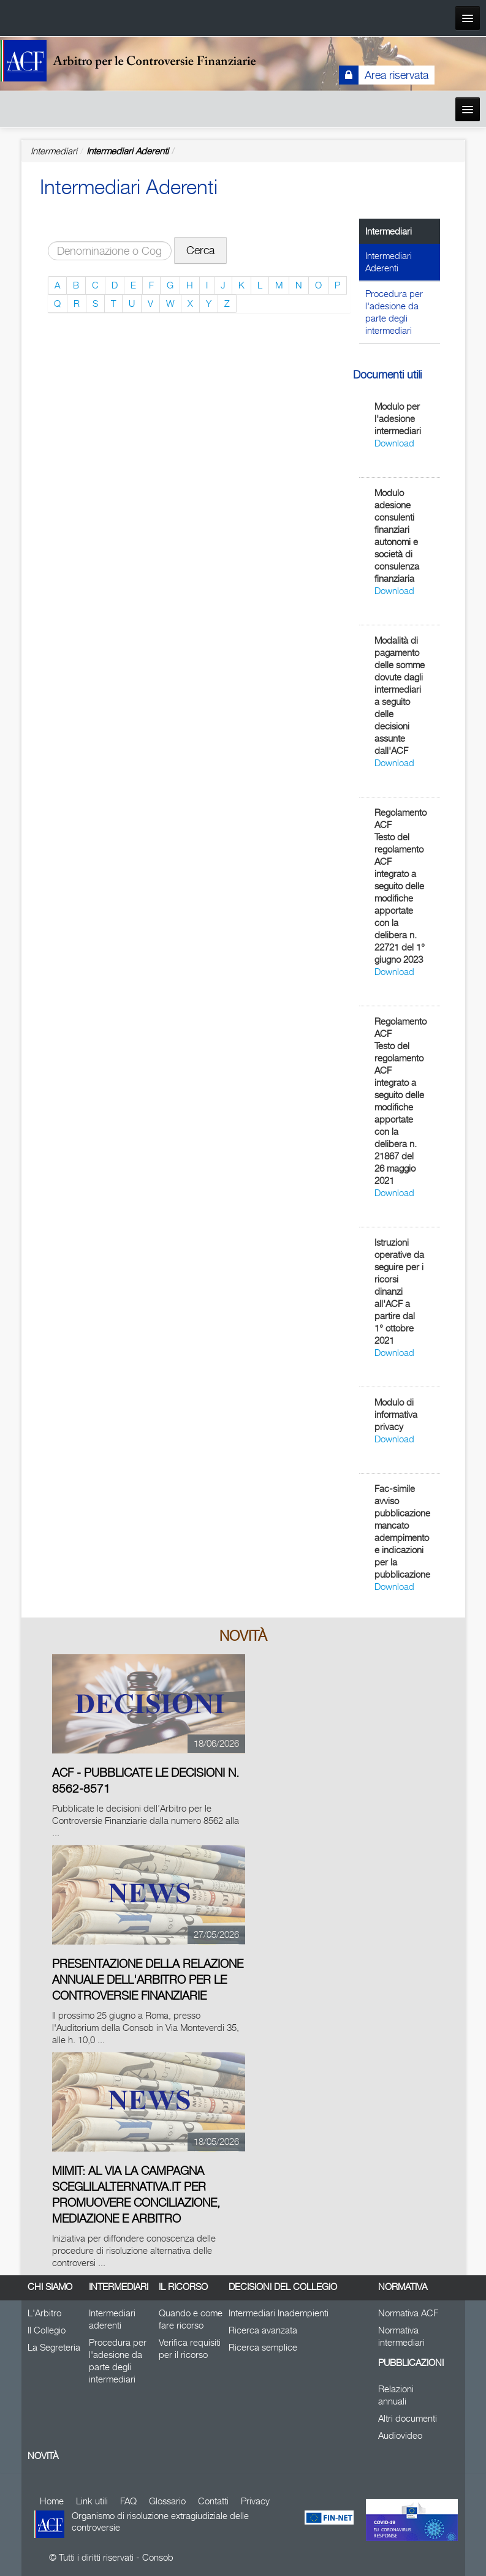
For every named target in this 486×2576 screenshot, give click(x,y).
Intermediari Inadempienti (278, 2313)
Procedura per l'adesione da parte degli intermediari (394, 312)
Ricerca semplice (263, 2347)
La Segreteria (54, 2347)
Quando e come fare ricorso (190, 2319)
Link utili (92, 2501)
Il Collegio (47, 2330)
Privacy (255, 2501)
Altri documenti (407, 2418)
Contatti (213, 2501)
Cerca (200, 250)
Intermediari (118, 2286)
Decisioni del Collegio (283, 2286)
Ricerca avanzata (263, 2330)
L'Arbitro (44, 2313)
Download (394, 443)
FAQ (128, 2501)
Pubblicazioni (410, 2362)
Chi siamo (50, 2286)
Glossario (167, 2501)
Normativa (402, 2286)
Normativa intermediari (401, 2336)
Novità (43, 2455)
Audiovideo (400, 2435)
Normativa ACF (408, 2313)
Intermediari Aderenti (127, 151)
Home (52, 2501)
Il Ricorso (183, 2286)
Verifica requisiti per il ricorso (190, 2348)
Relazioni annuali (396, 2395)
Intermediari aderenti (112, 2319)
